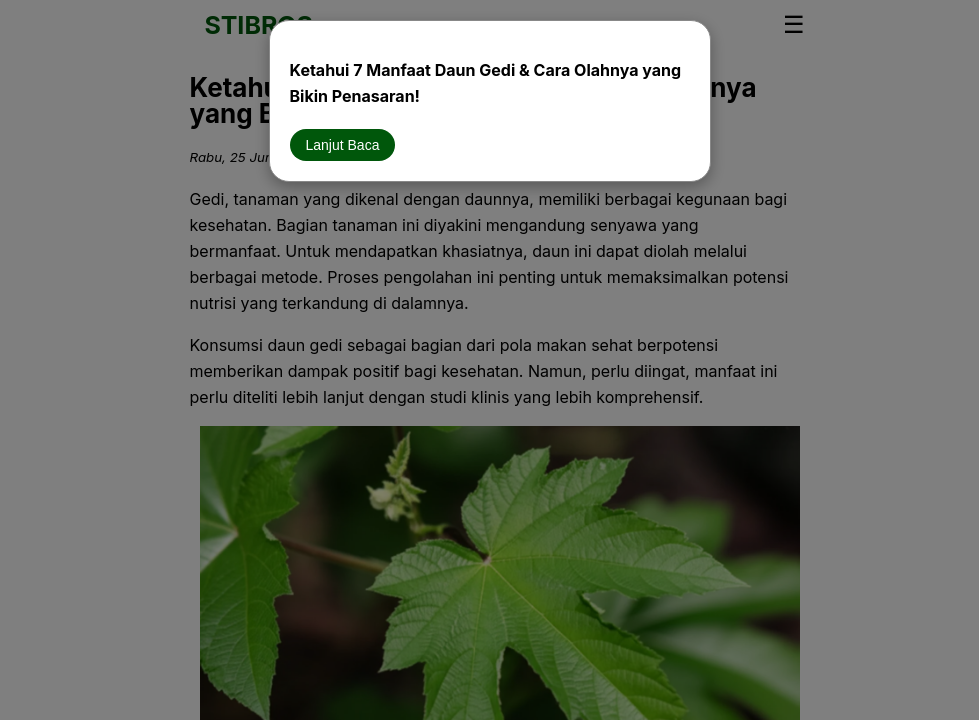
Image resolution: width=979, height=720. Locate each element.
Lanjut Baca (343, 145)
